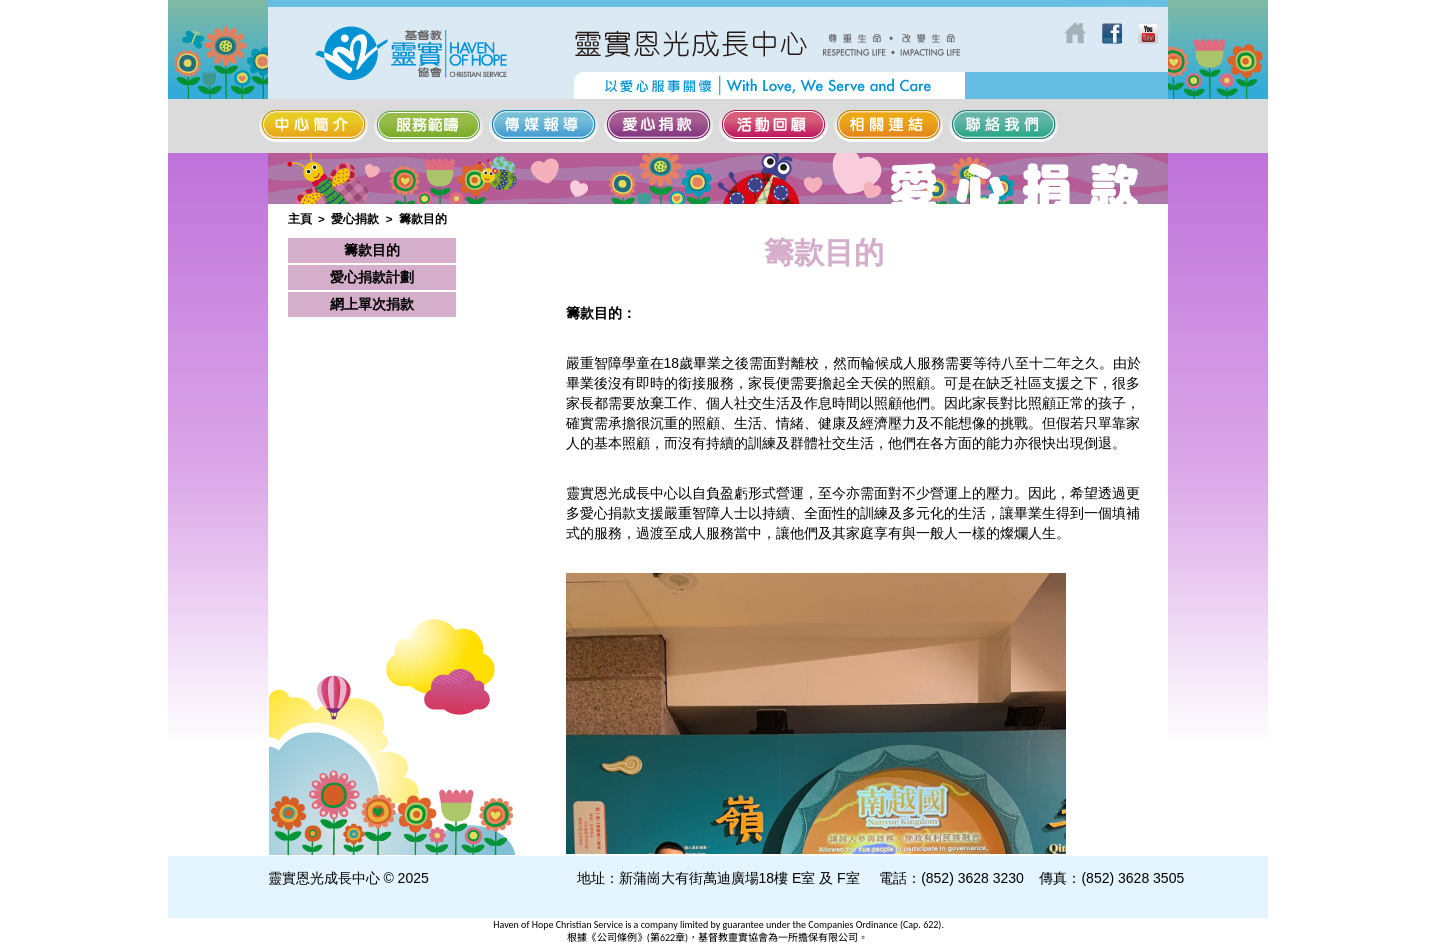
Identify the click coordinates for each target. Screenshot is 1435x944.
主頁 (300, 218)
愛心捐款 (355, 218)
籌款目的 (423, 218)
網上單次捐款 (372, 304)
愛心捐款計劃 (372, 277)
